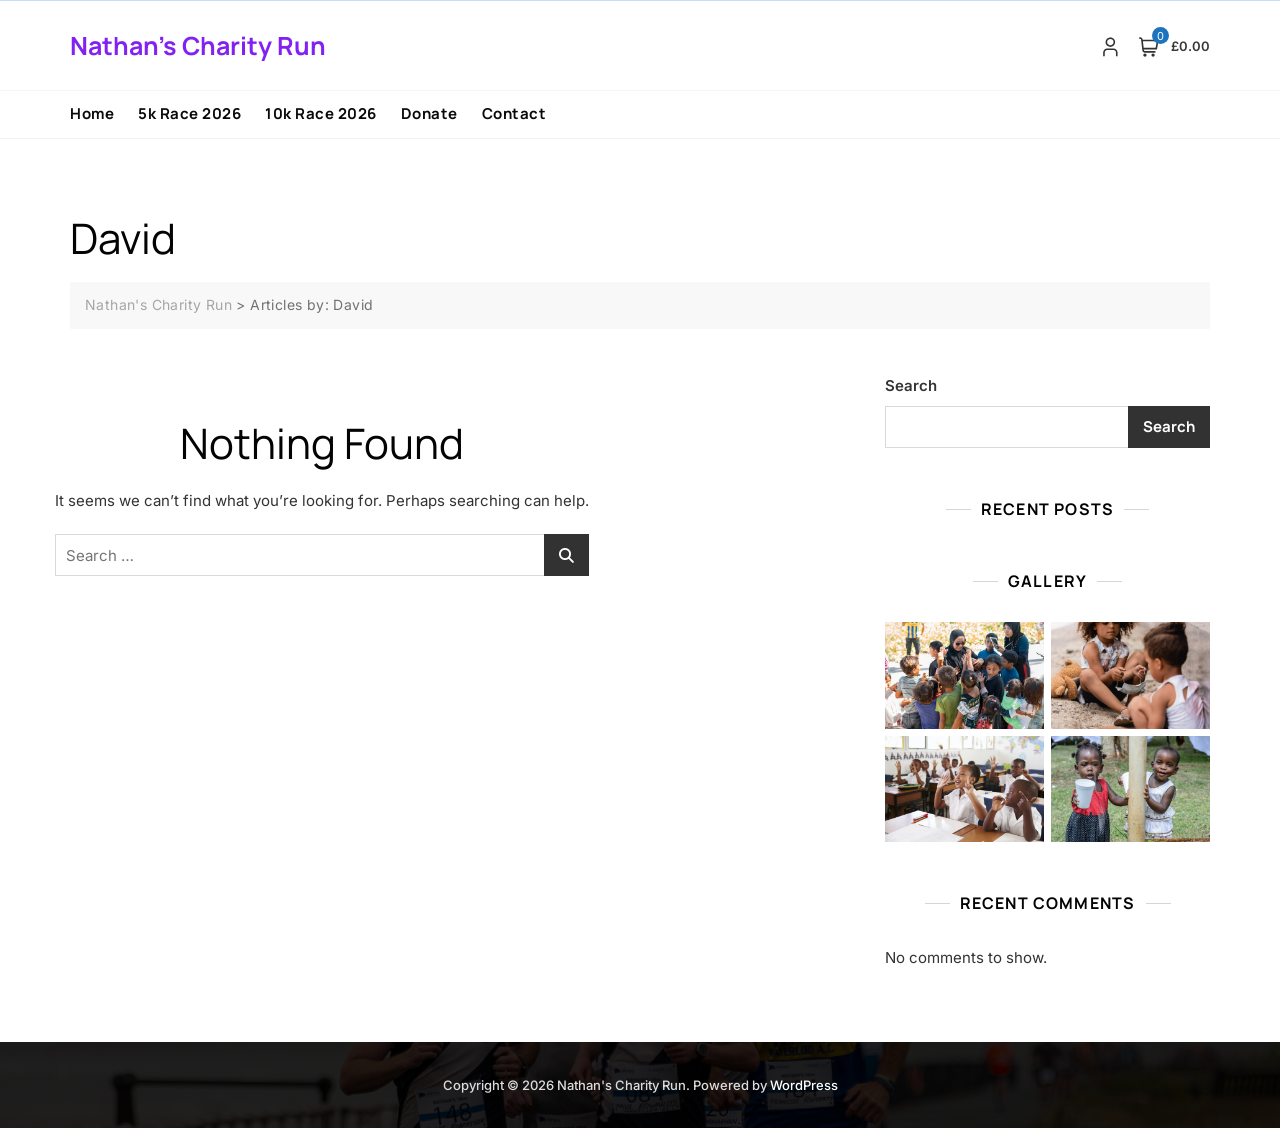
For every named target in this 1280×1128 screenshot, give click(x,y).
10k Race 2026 (321, 113)
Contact (514, 113)
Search (911, 385)
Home (92, 113)
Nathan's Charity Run (198, 45)
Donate (429, 113)
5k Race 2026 (189, 113)
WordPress (804, 1085)
